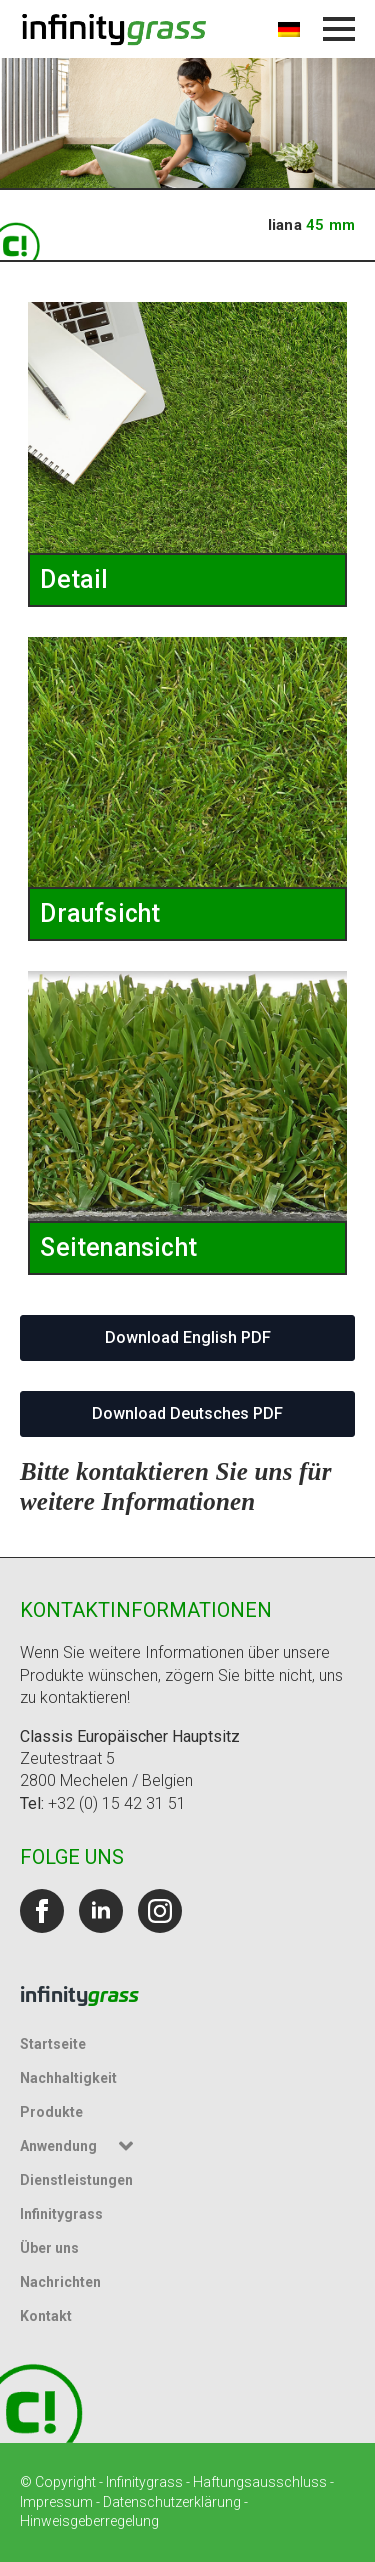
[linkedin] (101, 1911)
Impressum (56, 2502)
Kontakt (46, 2316)
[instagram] (160, 1911)
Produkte (51, 2112)
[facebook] (42, 1911)
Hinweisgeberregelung (89, 2521)
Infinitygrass (61, 2214)
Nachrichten (60, 2282)
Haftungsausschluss (260, 2482)
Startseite (53, 2044)
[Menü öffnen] (339, 29)
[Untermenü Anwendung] (129, 2146)
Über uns (49, 2248)
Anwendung (58, 2146)
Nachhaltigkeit (68, 2078)
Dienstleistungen (76, 2180)
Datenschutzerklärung (172, 2502)
